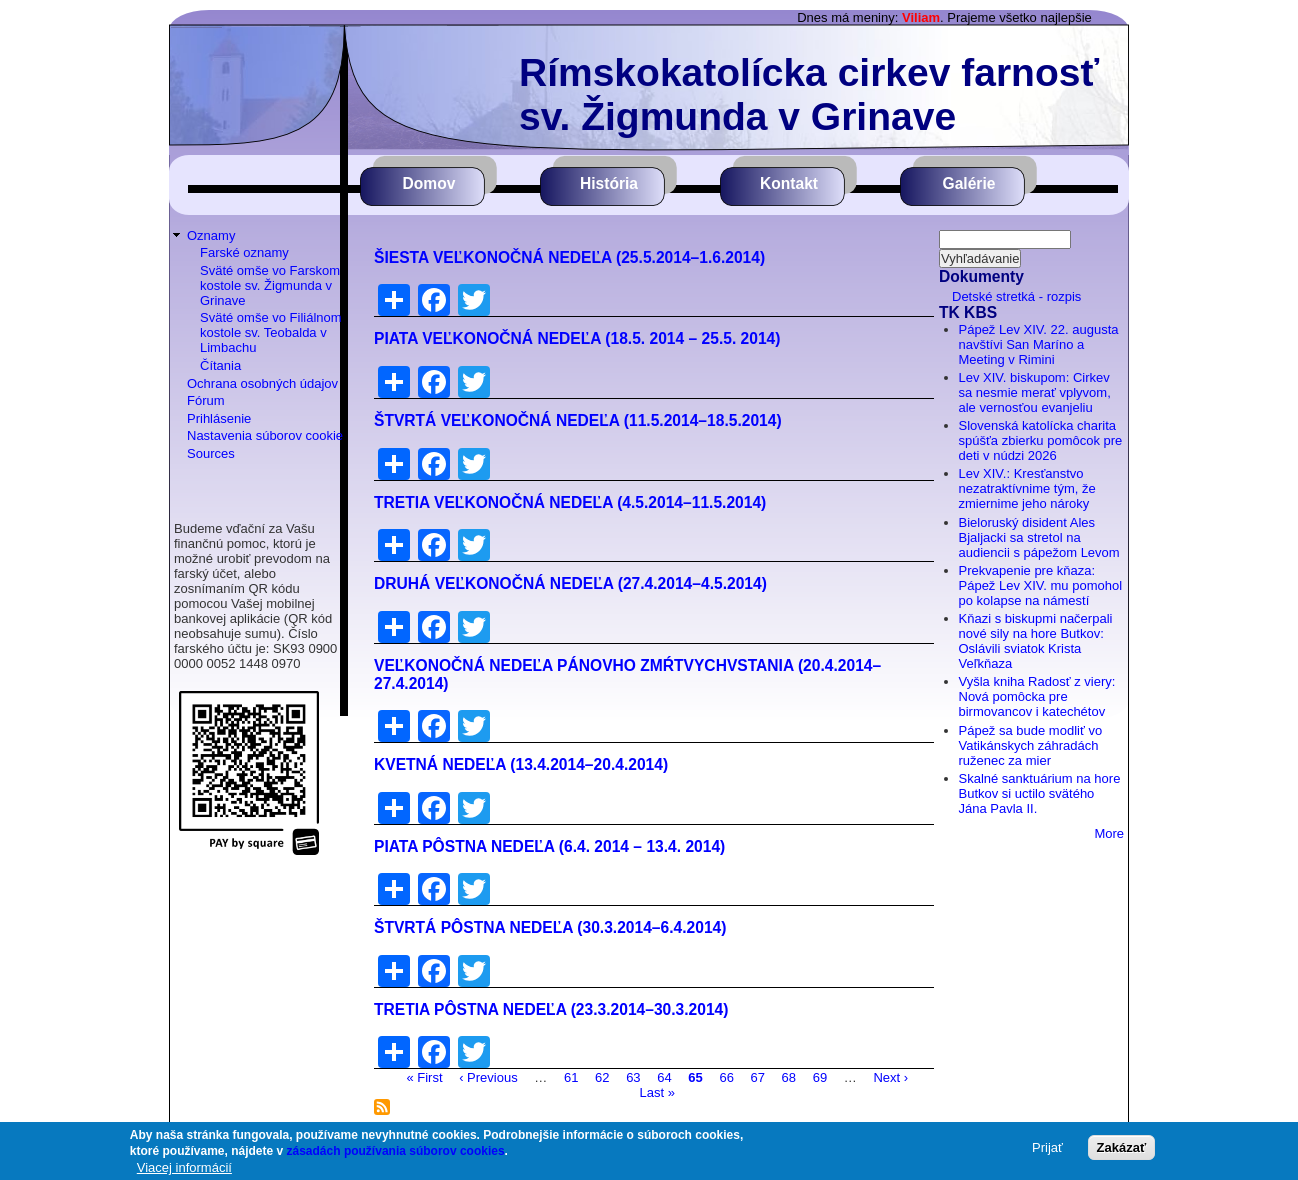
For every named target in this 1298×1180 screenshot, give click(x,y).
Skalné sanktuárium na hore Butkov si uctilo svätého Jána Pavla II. (1040, 793)
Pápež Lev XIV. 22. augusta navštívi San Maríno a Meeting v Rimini (1039, 344)
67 (758, 1076)
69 (820, 1076)
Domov (429, 183)
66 (726, 1076)
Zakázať (1122, 1147)
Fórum (206, 400)
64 (664, 1076)
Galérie (969, 183)
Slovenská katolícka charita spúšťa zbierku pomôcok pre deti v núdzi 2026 (1041, 440)
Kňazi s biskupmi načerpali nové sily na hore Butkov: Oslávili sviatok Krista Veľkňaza (1036, 641)
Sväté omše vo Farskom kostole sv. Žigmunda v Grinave (270, 285)
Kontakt (789, 183)
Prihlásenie (219, 418)
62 (602, 1076)
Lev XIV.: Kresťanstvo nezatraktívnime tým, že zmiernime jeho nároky (1027, 488)
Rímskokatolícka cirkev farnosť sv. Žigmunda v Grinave (809, 94)
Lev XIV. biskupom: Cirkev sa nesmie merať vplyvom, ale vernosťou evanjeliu (1035, 392)
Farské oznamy (244, 252)
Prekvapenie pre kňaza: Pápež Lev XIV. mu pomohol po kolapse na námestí (1041, 585)
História (609, 183)
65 (695, 1076)
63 (633, 1076)
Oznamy (211, 235)
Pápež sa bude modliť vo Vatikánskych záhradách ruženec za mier (1031, 745)
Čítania (220, 365)
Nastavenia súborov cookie (265, 435)
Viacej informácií (184, 1167)
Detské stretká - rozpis (1016, 296)
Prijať (1047, 1147)
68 (789, 1076)
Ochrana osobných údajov (262, 383)
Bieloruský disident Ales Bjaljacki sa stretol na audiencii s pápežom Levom (1039, 537)
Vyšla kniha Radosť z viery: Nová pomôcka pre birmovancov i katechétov (1037, 696)
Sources (211, 453)
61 (571, 1076)
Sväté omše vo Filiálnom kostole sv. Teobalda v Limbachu (271, 332)
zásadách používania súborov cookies (396, 1151)
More (1109, 833)
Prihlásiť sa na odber (382, 1107)
